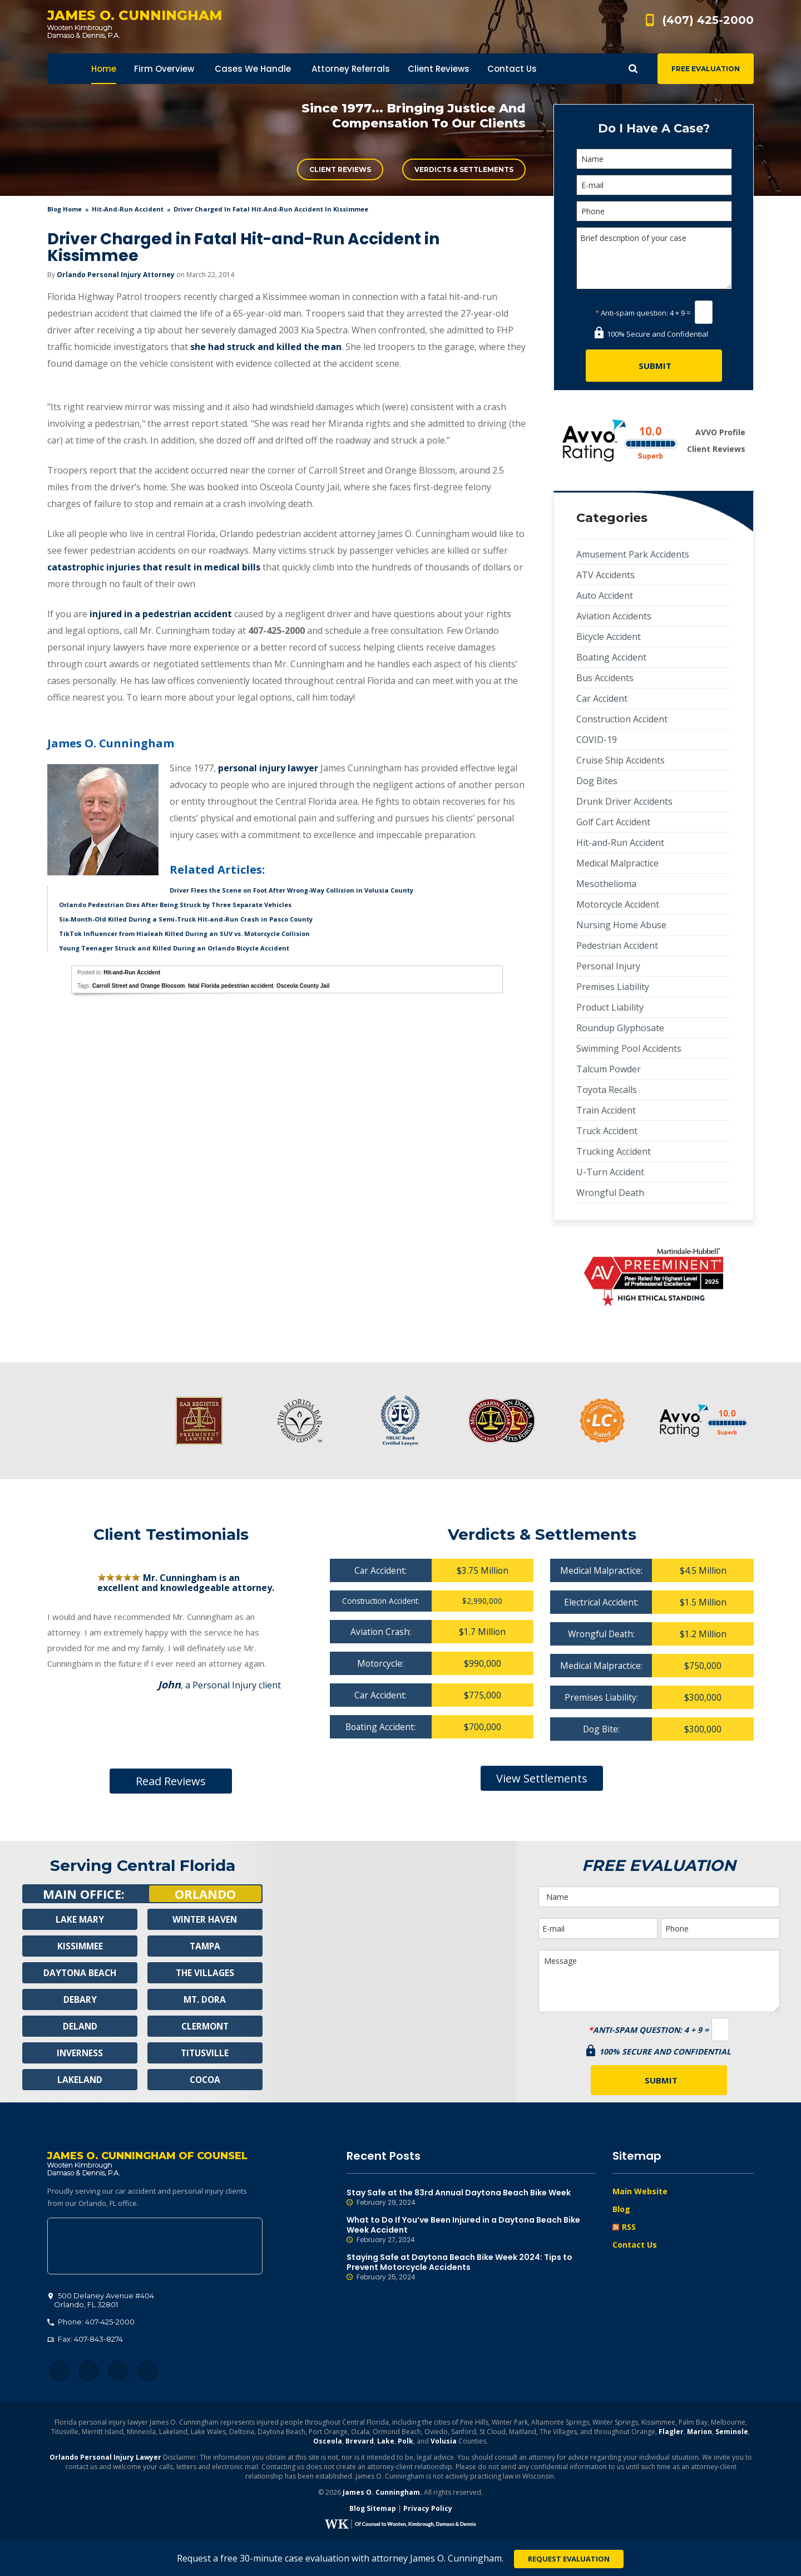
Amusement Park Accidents (632, 554)
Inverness (79, 2053)
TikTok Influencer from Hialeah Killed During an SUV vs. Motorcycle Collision (184, 933)
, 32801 (101, 2302)
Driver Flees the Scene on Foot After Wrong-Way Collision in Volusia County (291, 890)
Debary (80, 1999)
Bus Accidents (605, 677)
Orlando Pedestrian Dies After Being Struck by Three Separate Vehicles (175, 904)
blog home (64, 209)
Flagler (671, 2433)
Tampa (205, 1946)
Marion (699, 2433)
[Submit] (654, 365)
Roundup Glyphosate (620, 1027)
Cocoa (205, 2079)
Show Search (633, 68)
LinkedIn (118, 2373)
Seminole (731, 2433)
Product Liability (610, 1007)
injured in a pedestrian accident (161, 614)
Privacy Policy (427, 2510)
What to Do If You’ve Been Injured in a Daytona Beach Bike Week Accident (471, 2230)
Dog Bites (596, 780)
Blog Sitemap (372, 2510)
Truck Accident (606, 1130)
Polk (405, 2442)
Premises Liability (612, 986)
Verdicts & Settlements (463, 169)
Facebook (59, 2373)
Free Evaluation (705, 69)
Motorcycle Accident (617, 904)
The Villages (205, 1973)
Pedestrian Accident (617, 945)
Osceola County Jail (303, 986)
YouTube (148, 2373)
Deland (79, 2026)
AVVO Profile (720, 432)
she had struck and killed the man (266, 347)
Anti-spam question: (631, 313)
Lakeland (80, 2079)
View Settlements (541, 1778)
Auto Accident (604, 595)
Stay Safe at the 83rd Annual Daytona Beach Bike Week (471, 2198)
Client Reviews (340, 169)
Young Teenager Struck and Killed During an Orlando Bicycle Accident (174, 948)
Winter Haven (204, 1919)
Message (659, 1981)
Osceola (327, 2442)
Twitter (89, 2373)
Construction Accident (622, 719)
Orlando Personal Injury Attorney (116, 274)
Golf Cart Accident (613, 822)
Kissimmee (80, 1946)
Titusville (205, 2053)
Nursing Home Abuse (621, 924)
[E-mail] (654, 185)
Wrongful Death (610, 1192)
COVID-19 (596, 739)
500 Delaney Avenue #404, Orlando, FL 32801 (155, 2247)
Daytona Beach (80, 1973)
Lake (385, 2442)
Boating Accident (611, 657)
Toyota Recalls (606, 1089)
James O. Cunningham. (382, 2494)
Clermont (205, 2026)
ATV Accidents (605, 574)
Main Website (640, 2191)
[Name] (654, 159)
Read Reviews (171, 1781)
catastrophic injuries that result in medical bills (153, 567)
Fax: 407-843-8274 (85, 2340)
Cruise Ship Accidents (620, 760)
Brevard (359, 2442)
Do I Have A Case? (654, 128)
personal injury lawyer (268, 768)
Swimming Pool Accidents (628, 1048)
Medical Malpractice (617, 863)
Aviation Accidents (613, 616)
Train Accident (606, 1110)
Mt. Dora (205, 1999)
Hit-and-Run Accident (128, 209)
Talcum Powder (608, 1069)
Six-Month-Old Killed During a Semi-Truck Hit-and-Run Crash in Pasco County (186, 919)
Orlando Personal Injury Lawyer (105, 2459)
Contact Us (634, 2244)
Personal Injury (608, 966)
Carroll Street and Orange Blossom (138, 986)
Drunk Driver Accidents (624, 801)
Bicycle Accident (608, 636)
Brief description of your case (654, 258)
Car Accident (601, 698)
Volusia (444, 2442)
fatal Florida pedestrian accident (230, 986)
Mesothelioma (606, 883)
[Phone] (654, 211)
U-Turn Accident (610, 1172)
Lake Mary (80, 1919)
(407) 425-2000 (708, 20)
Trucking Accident (613, 1151)
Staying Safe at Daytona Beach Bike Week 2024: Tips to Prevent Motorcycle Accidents (471, 2267)
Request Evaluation (569, 2559)
